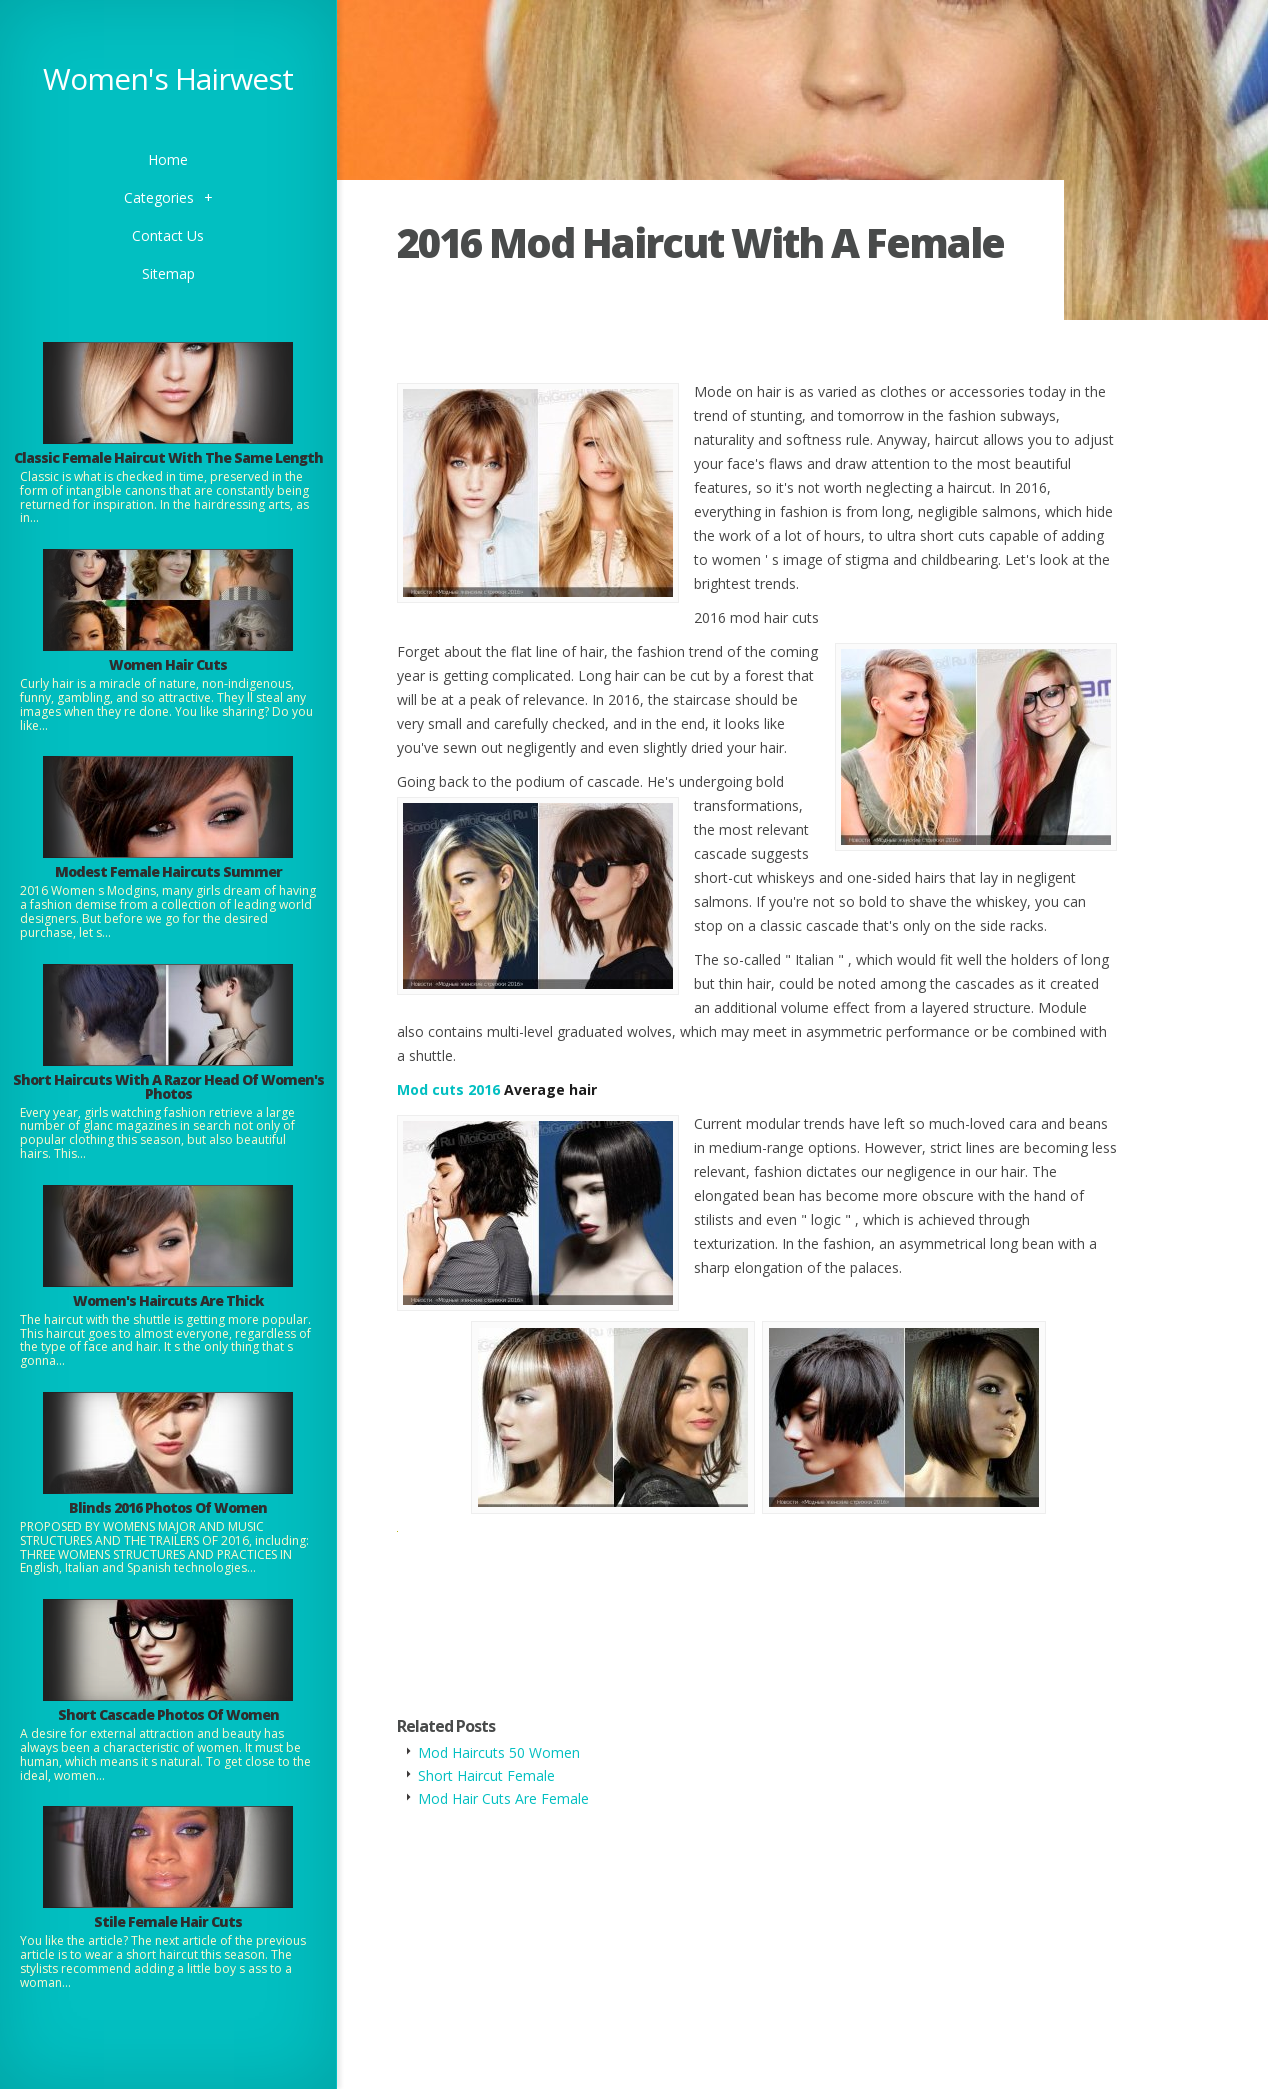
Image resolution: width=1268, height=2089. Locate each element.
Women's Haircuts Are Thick (168, 1300)
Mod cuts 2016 (448, 1089)
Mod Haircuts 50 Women (499, 1752)
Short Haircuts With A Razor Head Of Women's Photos (168, 1086)
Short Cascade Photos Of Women (168, 1714)
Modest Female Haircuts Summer (168, 871)
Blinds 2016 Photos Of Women (168, 1507)
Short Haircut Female (486, 1775)
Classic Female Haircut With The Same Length (168, 457)
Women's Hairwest (168, 78)
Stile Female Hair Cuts (168, 1921)
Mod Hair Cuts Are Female (503, 1798)
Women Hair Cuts (168, 664)
